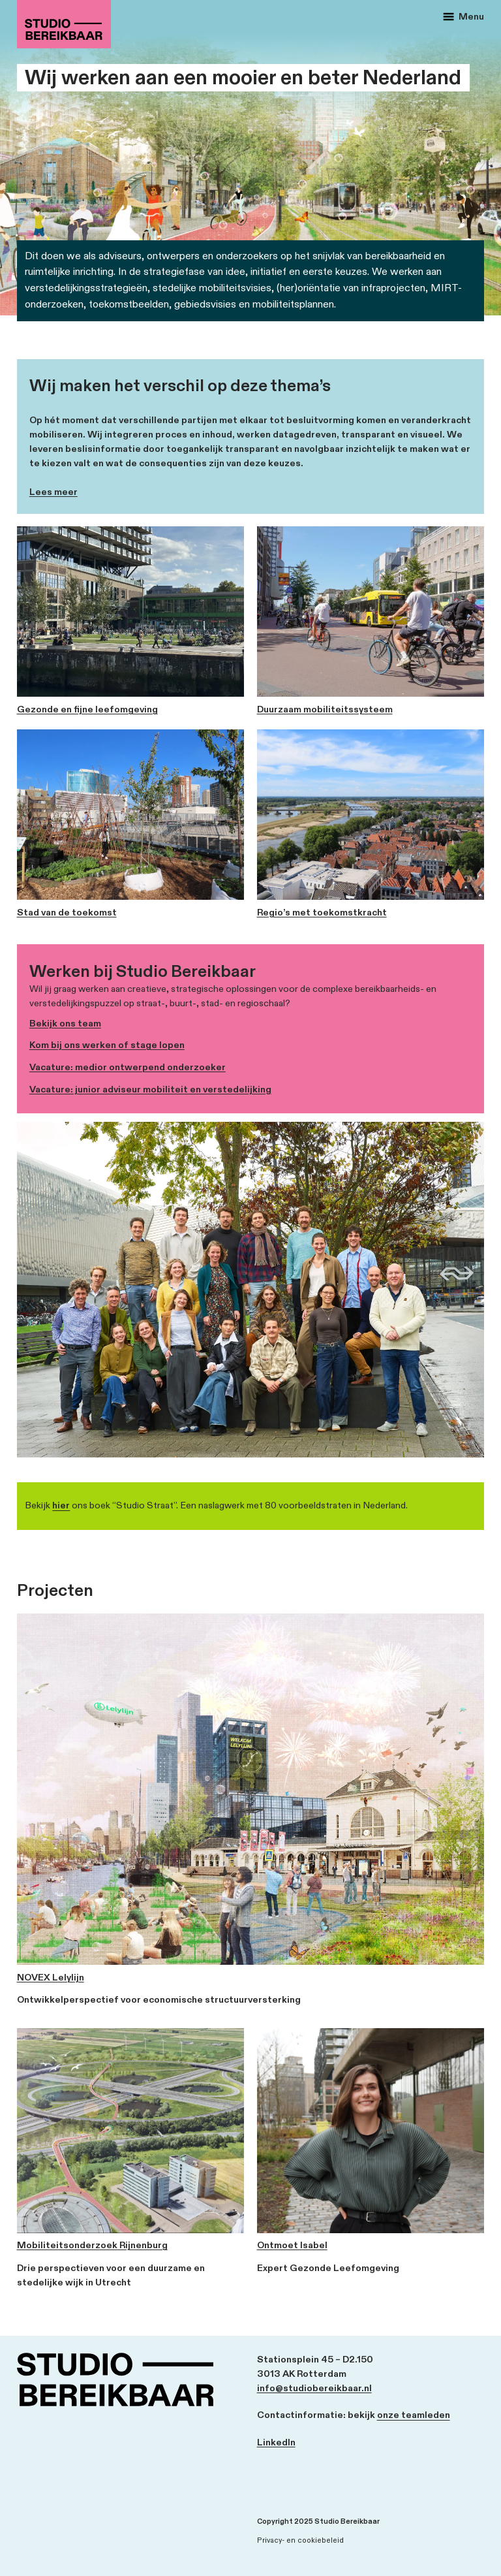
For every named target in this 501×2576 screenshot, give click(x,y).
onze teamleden (413, 2415)
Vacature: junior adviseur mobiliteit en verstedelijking (150, 1089)
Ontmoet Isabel (292, 2245)
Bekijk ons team (65, 1023)
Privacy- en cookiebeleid (300, 2540)
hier (61, 1505)
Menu (463, 16)
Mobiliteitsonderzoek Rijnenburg (92, 2245)
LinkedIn (276, 2442)
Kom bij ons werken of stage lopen (107, 1045)
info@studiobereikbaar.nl (314, 2388)
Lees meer (53, 492)
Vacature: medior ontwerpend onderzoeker (127, 1067)
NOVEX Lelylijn (50, 1977)
